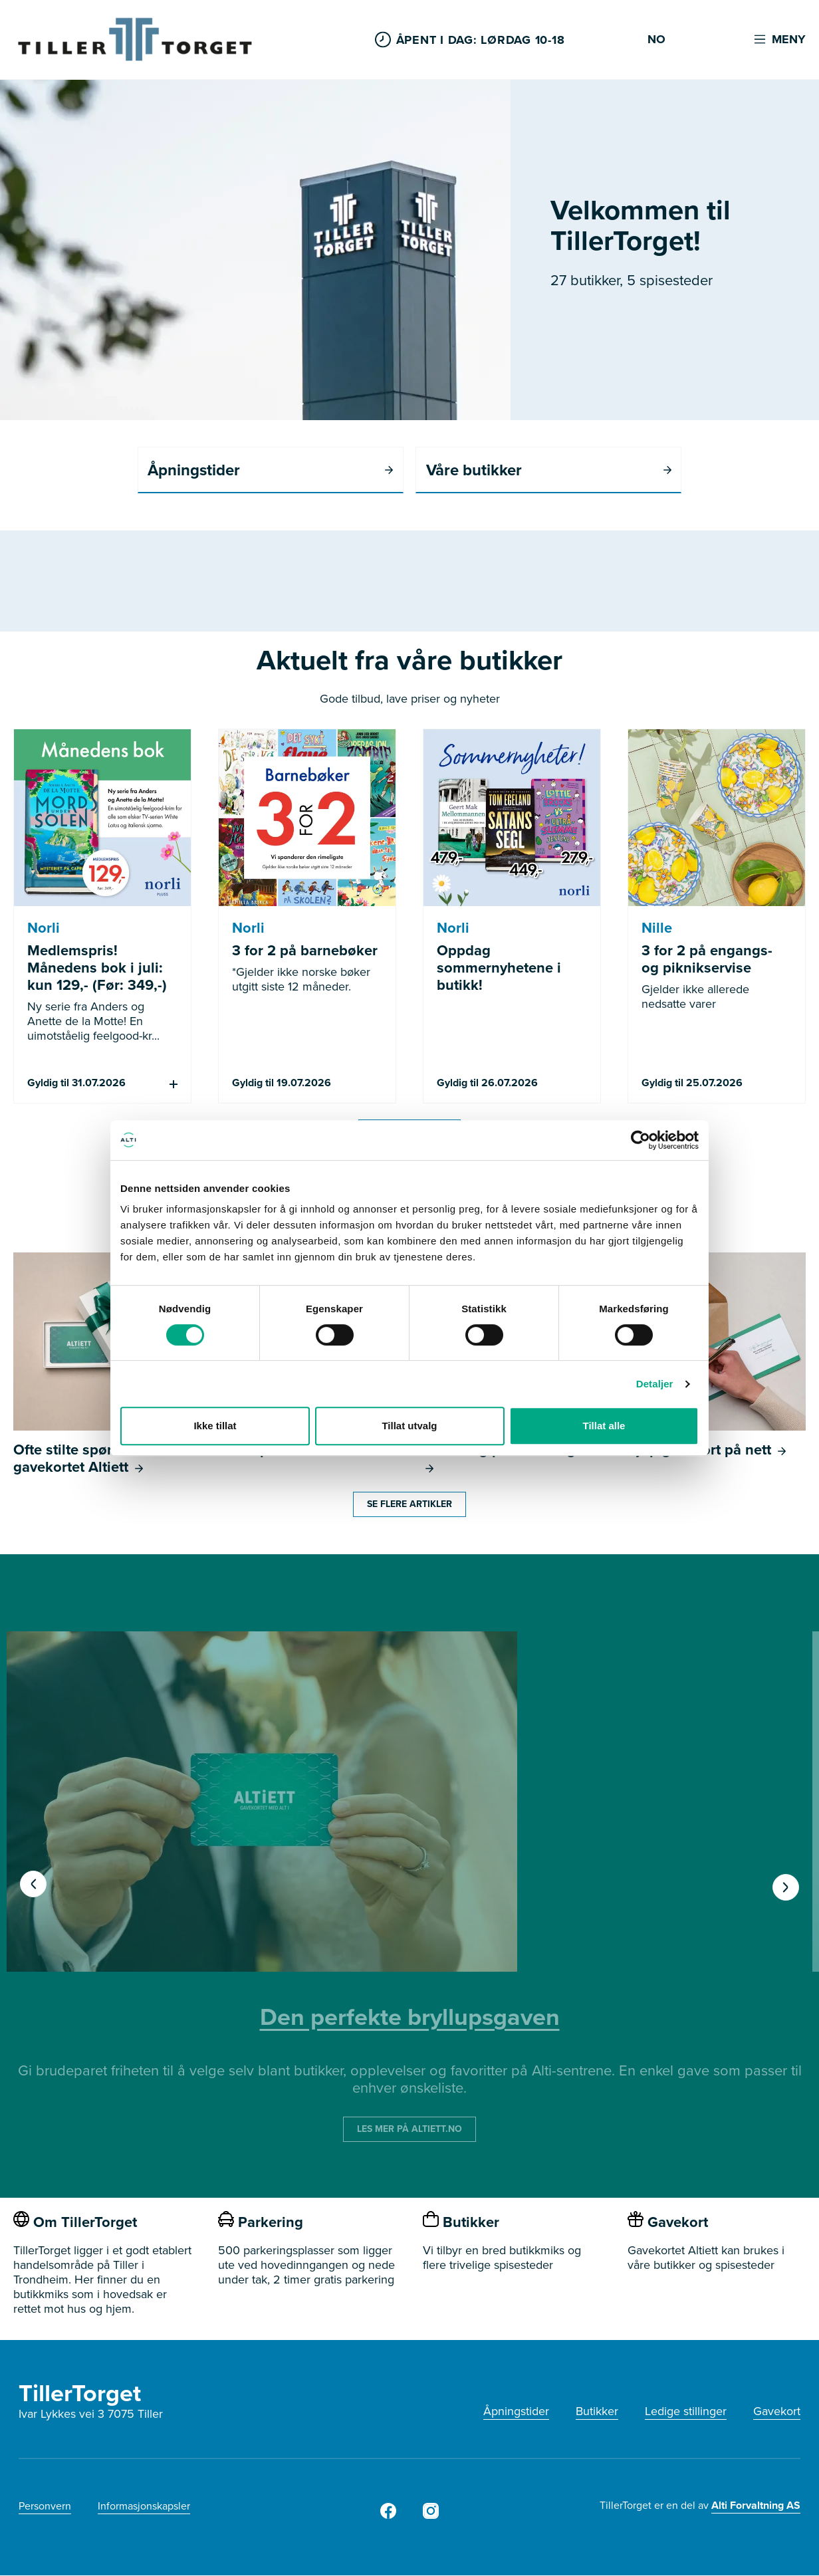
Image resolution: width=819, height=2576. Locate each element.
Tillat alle (604, 1425)
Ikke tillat (214, 1425)
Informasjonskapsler (144, 2506)
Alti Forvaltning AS (755, 2506)
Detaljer (654, 1383)
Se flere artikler (409, 1505)
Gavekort (776, 2411)
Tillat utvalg (409, 1425)
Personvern (45, 2506)
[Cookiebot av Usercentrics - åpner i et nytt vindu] (640, 1140)
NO (656, 40)
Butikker (597, 2411)
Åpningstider (516, 2411)
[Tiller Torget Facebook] (388, 2515)
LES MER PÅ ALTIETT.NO (409, 2130)
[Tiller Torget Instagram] (431, 2515)
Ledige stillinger (686, 2411)
